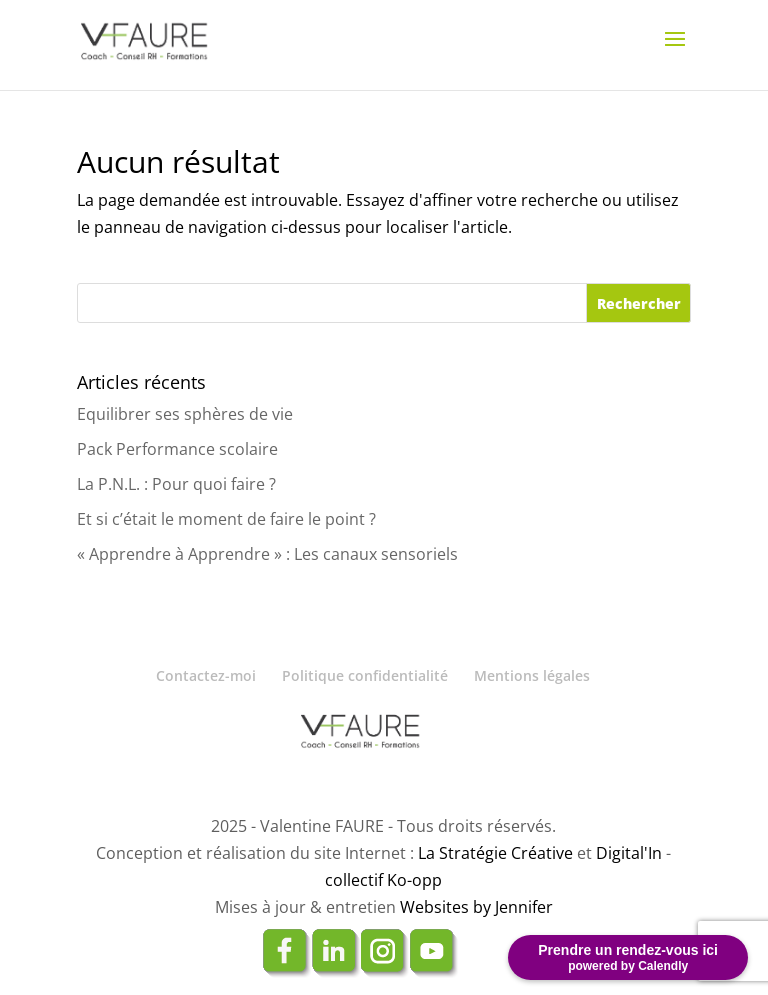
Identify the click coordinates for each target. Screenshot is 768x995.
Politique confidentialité (365, 675)
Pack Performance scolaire (177, 449)
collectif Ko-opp (383, 880)
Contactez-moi (206, 675)
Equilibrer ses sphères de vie (185, 414)
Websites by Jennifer (476, 907)
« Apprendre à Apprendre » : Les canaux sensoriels (267, 554)
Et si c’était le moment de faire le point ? (226, 519)
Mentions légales (532, 675)
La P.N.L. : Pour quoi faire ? (176, 484)
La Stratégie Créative (495, 853)
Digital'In (629, 853)
